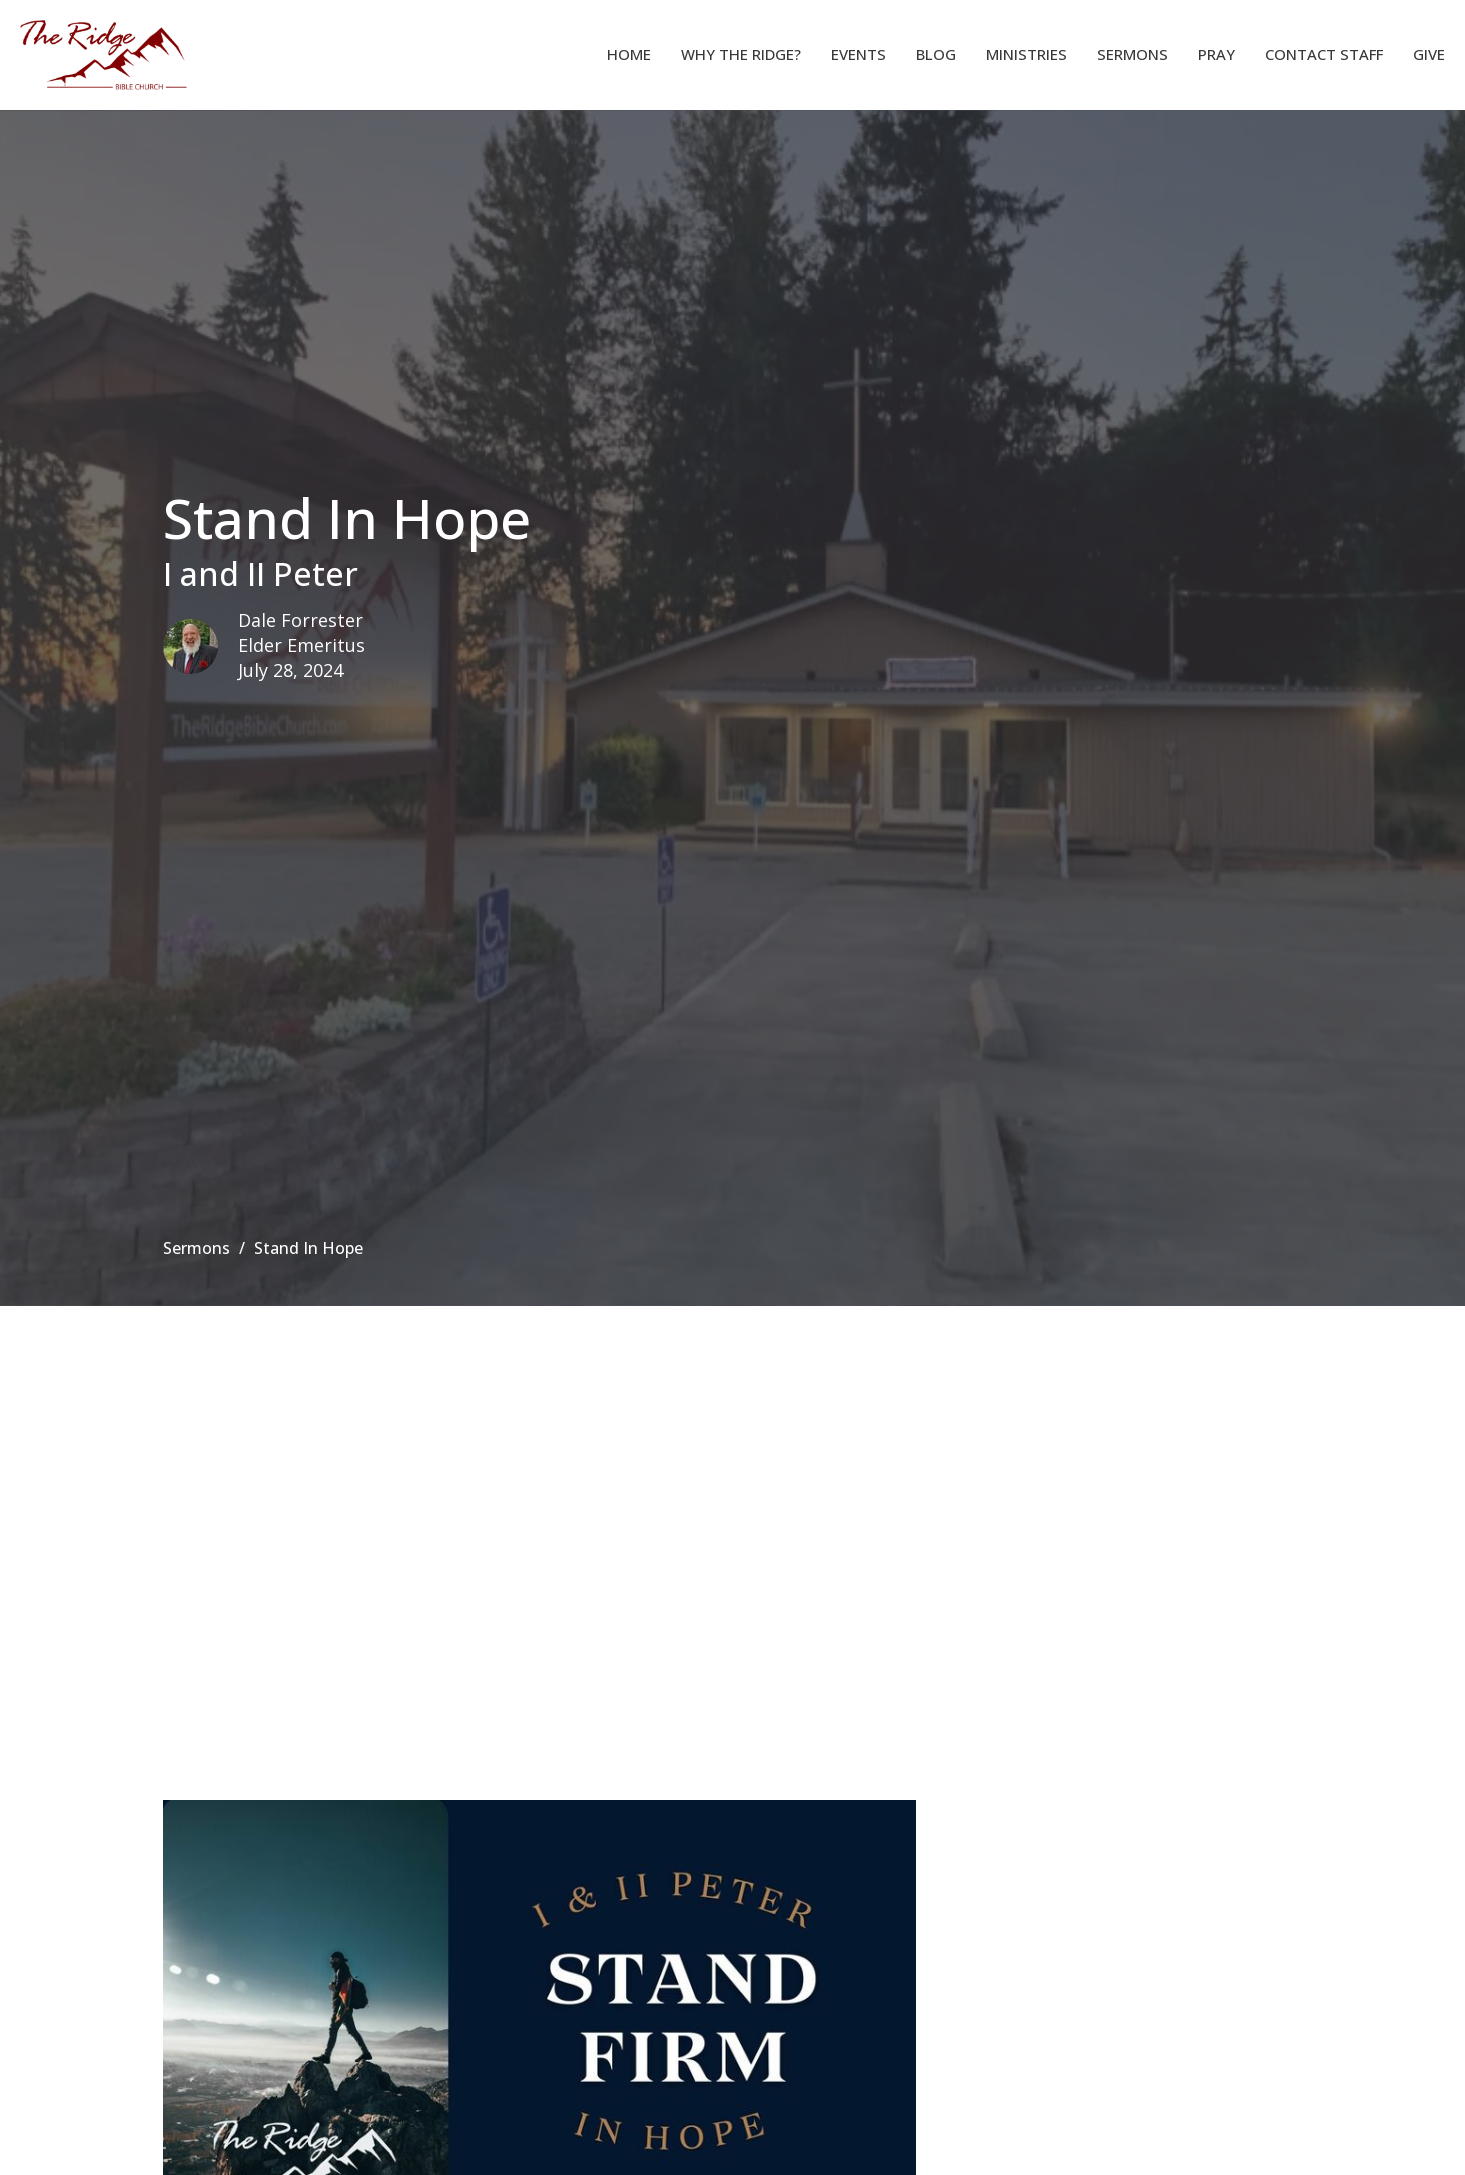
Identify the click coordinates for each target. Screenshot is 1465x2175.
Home (629, 54)
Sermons (1132, 54)
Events (858, 54)
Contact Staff (1324, 54)
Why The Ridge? (741, 54)
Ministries (1026, 54)
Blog (936, 54)
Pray (1216, 54)
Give (1429, 54)
